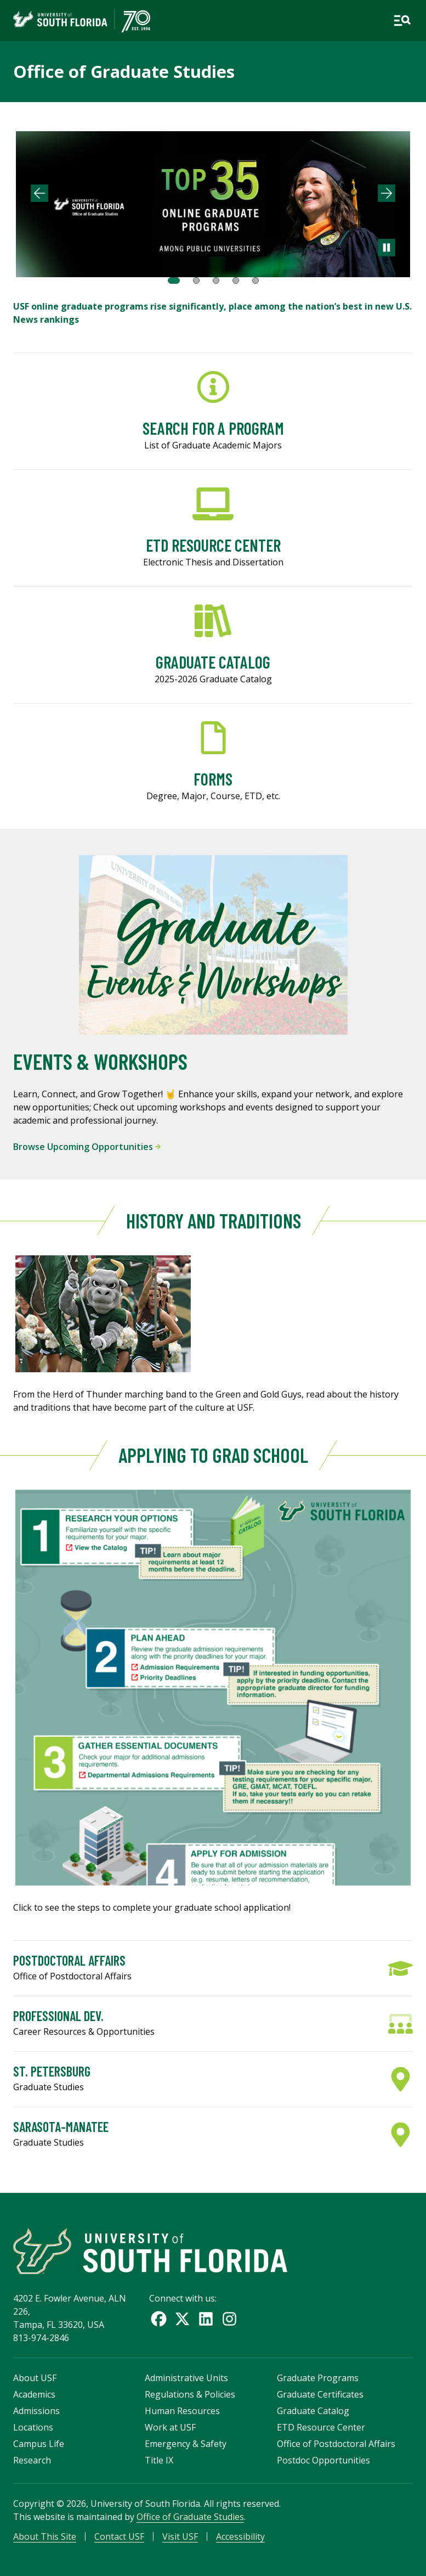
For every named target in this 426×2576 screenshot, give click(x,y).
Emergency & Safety (185, 2444)
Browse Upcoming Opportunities (87, 1147)
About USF (34, 2378)
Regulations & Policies (190, 2394)
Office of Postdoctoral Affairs (336, 2444)
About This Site (44, 2536)
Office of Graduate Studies (124, 71)
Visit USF (180, 2536)
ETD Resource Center (321, 2427)
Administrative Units (186, 2378)
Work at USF (170, 2427)
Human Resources (182, 2411)
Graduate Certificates (320, 2394)
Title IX (159, 2460)
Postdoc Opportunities (323, 2460)
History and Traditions (213, 1220)
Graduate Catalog (313, 2411)
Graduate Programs (318, 2378)
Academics (34, 2394)
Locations (33, 2427)
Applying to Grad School (213, 1455)
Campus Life (38, 2444)
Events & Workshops (100, 1061)
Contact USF (119, 2536)
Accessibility (240, 2536)
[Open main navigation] (402, 20)
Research (32, 2460)
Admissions (36, 2411)
